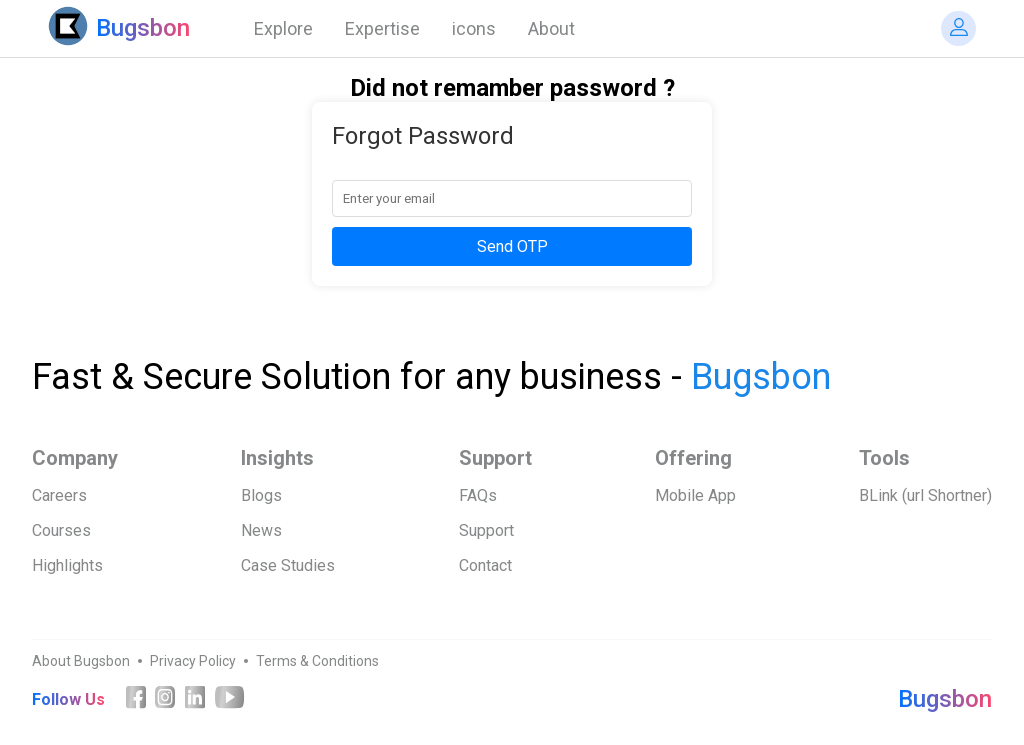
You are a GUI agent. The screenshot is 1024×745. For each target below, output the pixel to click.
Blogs (261, 495)
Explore (283, 28)
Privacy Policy (193, 661)
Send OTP (512, 246)
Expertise (382, 28)
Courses (61, 530)
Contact (485, 565)
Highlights (67, 565)
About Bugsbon (81, 661)
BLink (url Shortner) (925, 495)
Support (486, 530)
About (551, 28)
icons (474, 28)
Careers (59, 495)
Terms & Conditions (317, 661)
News (261, 530)
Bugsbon (945, 699)
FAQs (478, 495)
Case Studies (288, 565)
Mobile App (695, 495)
